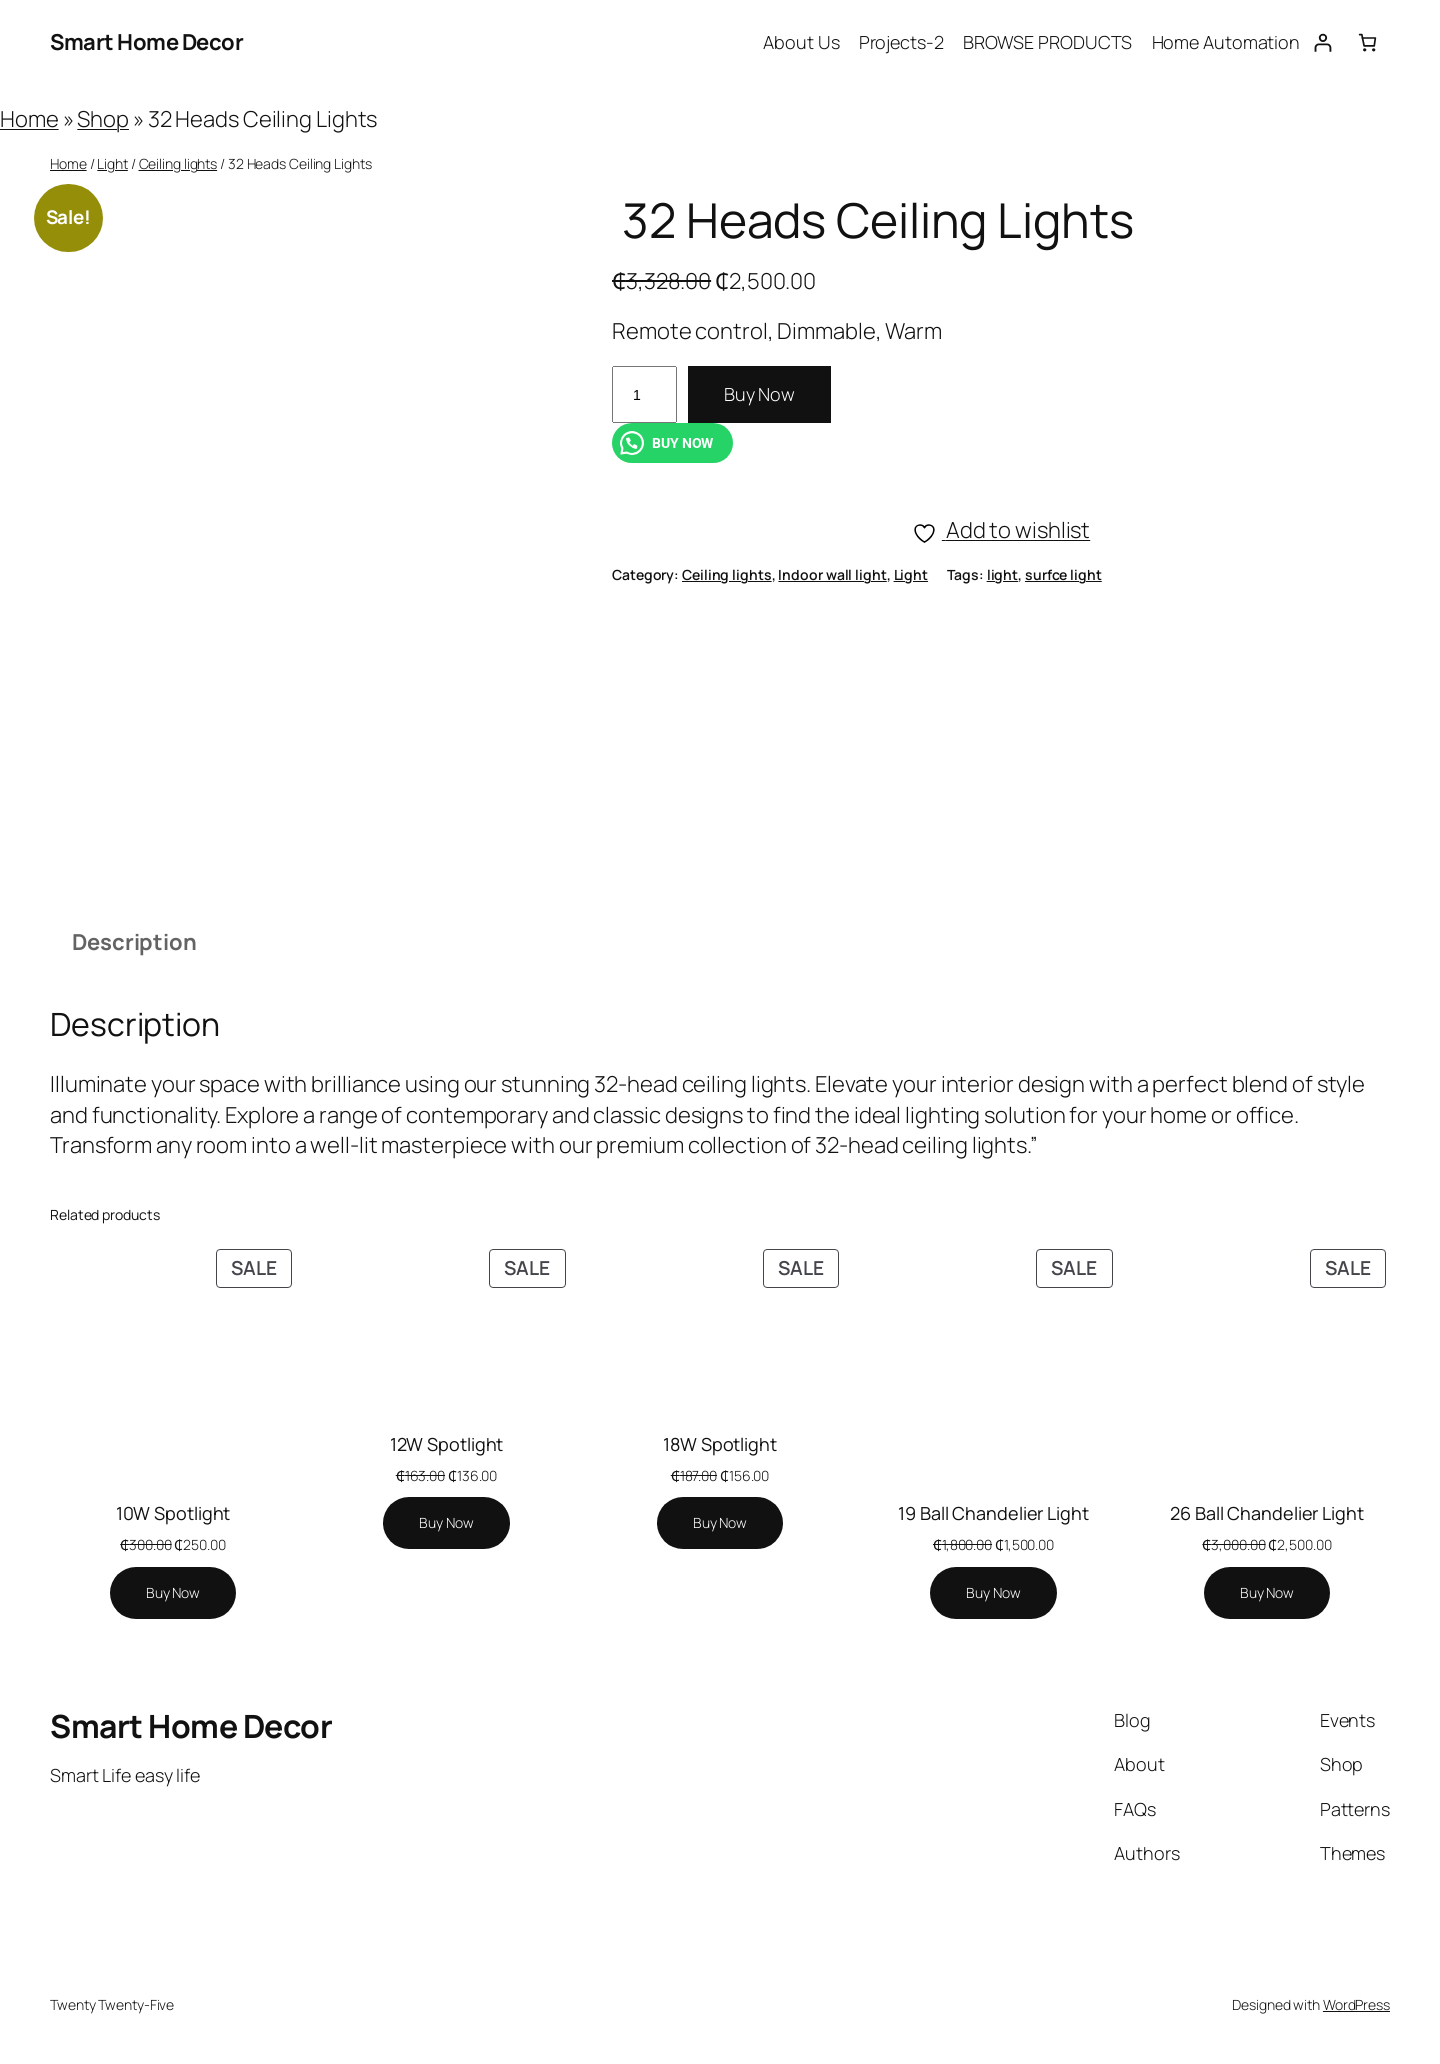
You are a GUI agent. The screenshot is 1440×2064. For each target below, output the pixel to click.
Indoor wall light (832, 574)
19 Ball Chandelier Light (993, 1513)
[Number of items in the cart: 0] (1367, 42)
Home (29, 119)
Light (112, 163)
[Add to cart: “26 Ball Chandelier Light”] (1267, 1593)
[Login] (1322, 42)
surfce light (1063, 574)
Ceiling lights (178, 163)
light (1003, 574)
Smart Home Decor (146, 42)
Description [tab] (134, 942)
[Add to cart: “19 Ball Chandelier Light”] (993, 1593)
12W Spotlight (447, 1444)
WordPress (1356, 2004)
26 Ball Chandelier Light (1267, 1513)
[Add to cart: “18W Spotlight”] (720, 1523)
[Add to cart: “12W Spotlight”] (446, 1523)
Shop (103, 119)
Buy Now (759, 394)
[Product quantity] (644, 394)
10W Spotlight (173, 1513)
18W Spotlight (720, 1444)
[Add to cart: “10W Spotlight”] (173, 1593)
